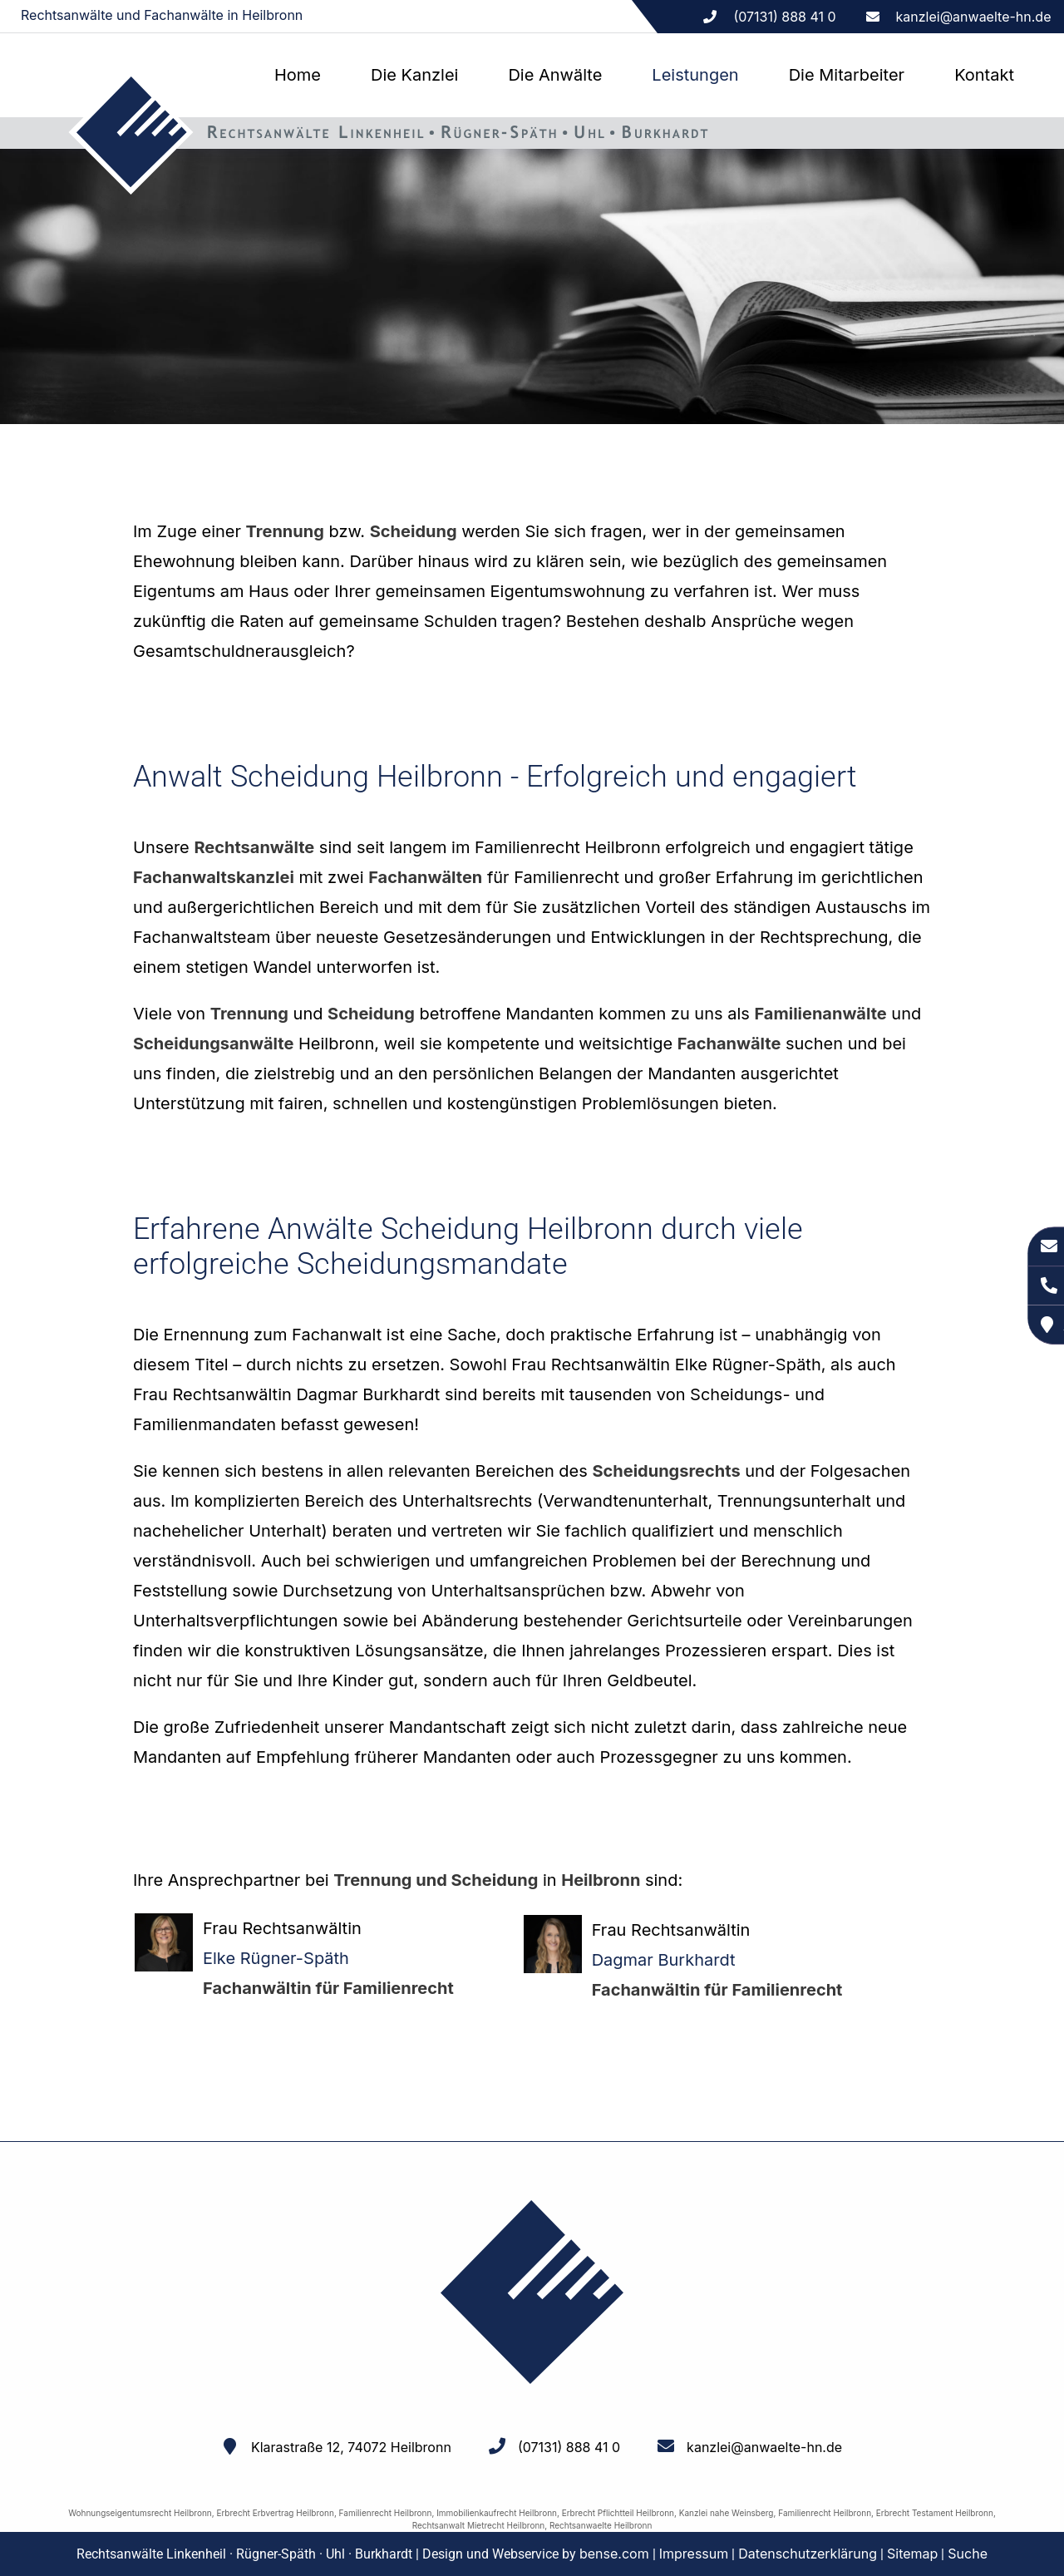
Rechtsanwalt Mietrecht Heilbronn (478, 2525)
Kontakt (984, 75)
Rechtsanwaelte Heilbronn (600, 2525)
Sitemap (912, 2553)
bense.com (614, 2553)
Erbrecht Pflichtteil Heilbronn (618, 2513)
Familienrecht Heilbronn (385, 2513)
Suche (968, 2553)
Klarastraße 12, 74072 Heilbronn (351, 2447)
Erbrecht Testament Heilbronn (934, 2513)
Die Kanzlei (414, 75)
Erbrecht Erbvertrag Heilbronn (274, 2513)
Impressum (694, 2553)
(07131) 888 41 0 (569, 2447)
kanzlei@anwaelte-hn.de (974, 16)
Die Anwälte (555, 75)
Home (297, 75)
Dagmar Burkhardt (664, 1960)
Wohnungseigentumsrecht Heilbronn (140, 2513)
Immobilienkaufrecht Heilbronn (496, 2513)
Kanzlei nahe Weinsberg (726, 2513)
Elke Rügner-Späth (276, 1958)
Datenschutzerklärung (807, 2553)
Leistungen (695, 75)
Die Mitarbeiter (846, 75)
